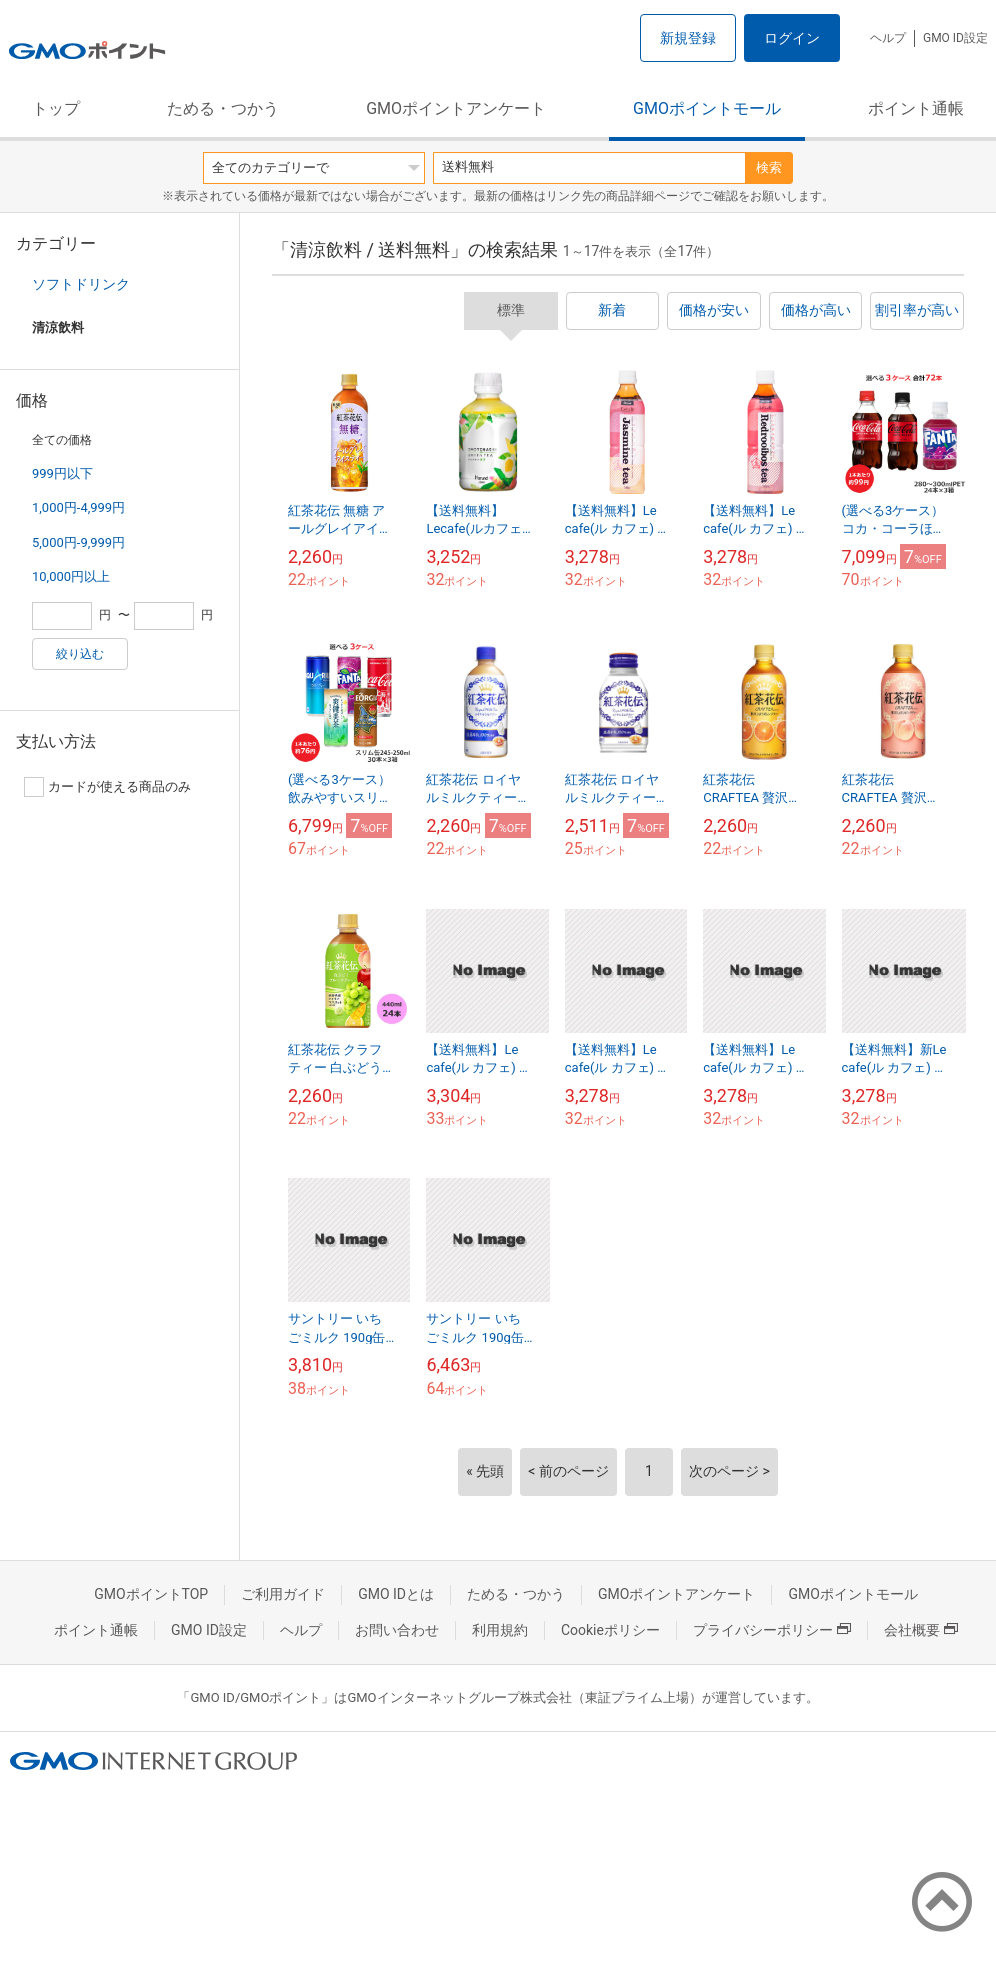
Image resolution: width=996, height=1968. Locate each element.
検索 (769, 167)
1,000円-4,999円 (78, 507)
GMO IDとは (396, 1594)
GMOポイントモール (707, 108)
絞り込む (80, 654)
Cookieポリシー (610, 1630)
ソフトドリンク (81, 284)
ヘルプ (888, 38)
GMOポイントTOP (151, 1594)
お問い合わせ (397, 1630)
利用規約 (500, 1630)
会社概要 (921, 1630)
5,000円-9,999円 (78, 542)
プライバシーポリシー (772, 1630)
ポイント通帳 (916, 108)
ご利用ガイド (283, 1594)
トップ (56, 108)
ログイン (792, 38)
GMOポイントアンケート (456, 108)
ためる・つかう (223, 108)
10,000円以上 (71, 576)
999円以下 (62, 473)
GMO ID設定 (955, 38)
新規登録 (688, 38)
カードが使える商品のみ (107, 787)
